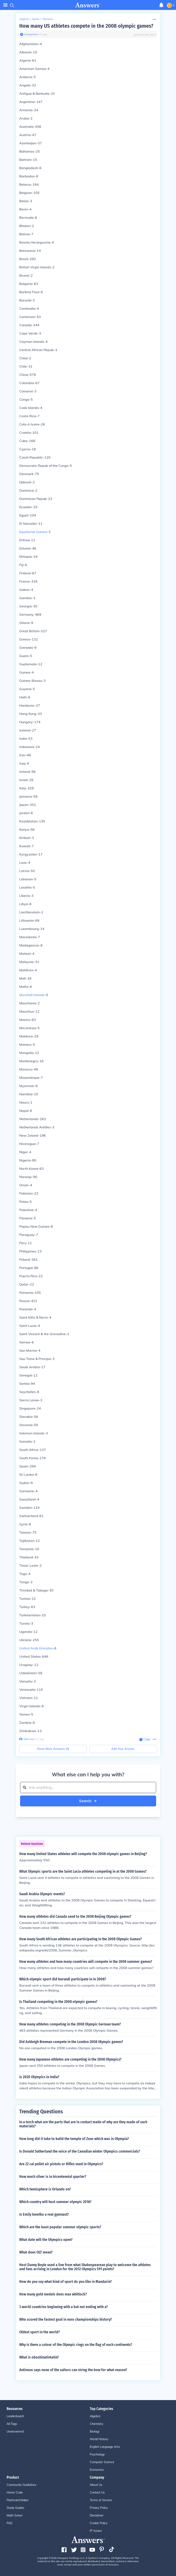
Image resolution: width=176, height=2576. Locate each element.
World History (99, 2439)
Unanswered (15, 2431)
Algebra (95, 2416)
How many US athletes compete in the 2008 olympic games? (86, 26)
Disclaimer (96, 2515)
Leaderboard (15, 2416)
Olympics (47, 18)
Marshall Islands (32, 995)
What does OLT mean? (36, 2252)
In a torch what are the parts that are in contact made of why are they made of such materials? (83, 2124)
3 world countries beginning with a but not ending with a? (63, 2307)
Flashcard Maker (18, 2500)
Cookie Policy (98, 2523)
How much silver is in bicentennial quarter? (52, 2176)
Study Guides (15, 2508)
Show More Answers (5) (53, 1749)
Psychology (97, 2454)
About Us (96, 2485)
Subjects (24, 18)
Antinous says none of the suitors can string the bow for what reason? (73, 2370)
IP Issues (96, 2531)
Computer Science (102, 2462)
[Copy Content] (145, 1739)
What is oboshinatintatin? (39, 2357)
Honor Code (15, 2492)
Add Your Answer (123, 1749)
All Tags (12, 2424)
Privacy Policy (99, 2508)
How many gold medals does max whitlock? (53, 2294)
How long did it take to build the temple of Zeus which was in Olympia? (74, 2138)
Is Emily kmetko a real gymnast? (44, 2214)
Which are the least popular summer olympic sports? (60, 2227)
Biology (95, 2431)
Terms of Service (101, 2500)
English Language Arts (105, 2447)
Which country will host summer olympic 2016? (55, 2202)
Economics (97, 2470)
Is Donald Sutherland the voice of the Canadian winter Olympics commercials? (79, 2151)
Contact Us (97, 2492)
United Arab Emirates (36, 1648)
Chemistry (96, 2424)
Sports (35, 18)
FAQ (9, 2523)
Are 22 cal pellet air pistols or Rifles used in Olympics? (61, 2164)
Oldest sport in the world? (39, 2332)
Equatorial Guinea (33, 532)
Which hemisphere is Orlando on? (45, 2189)
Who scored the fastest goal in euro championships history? (65, 2319)
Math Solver (15, 2515)
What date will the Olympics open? (46, 2239)
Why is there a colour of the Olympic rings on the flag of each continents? (75, 2344)
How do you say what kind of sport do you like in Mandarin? (65, 2281)
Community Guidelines (21, 2485)
